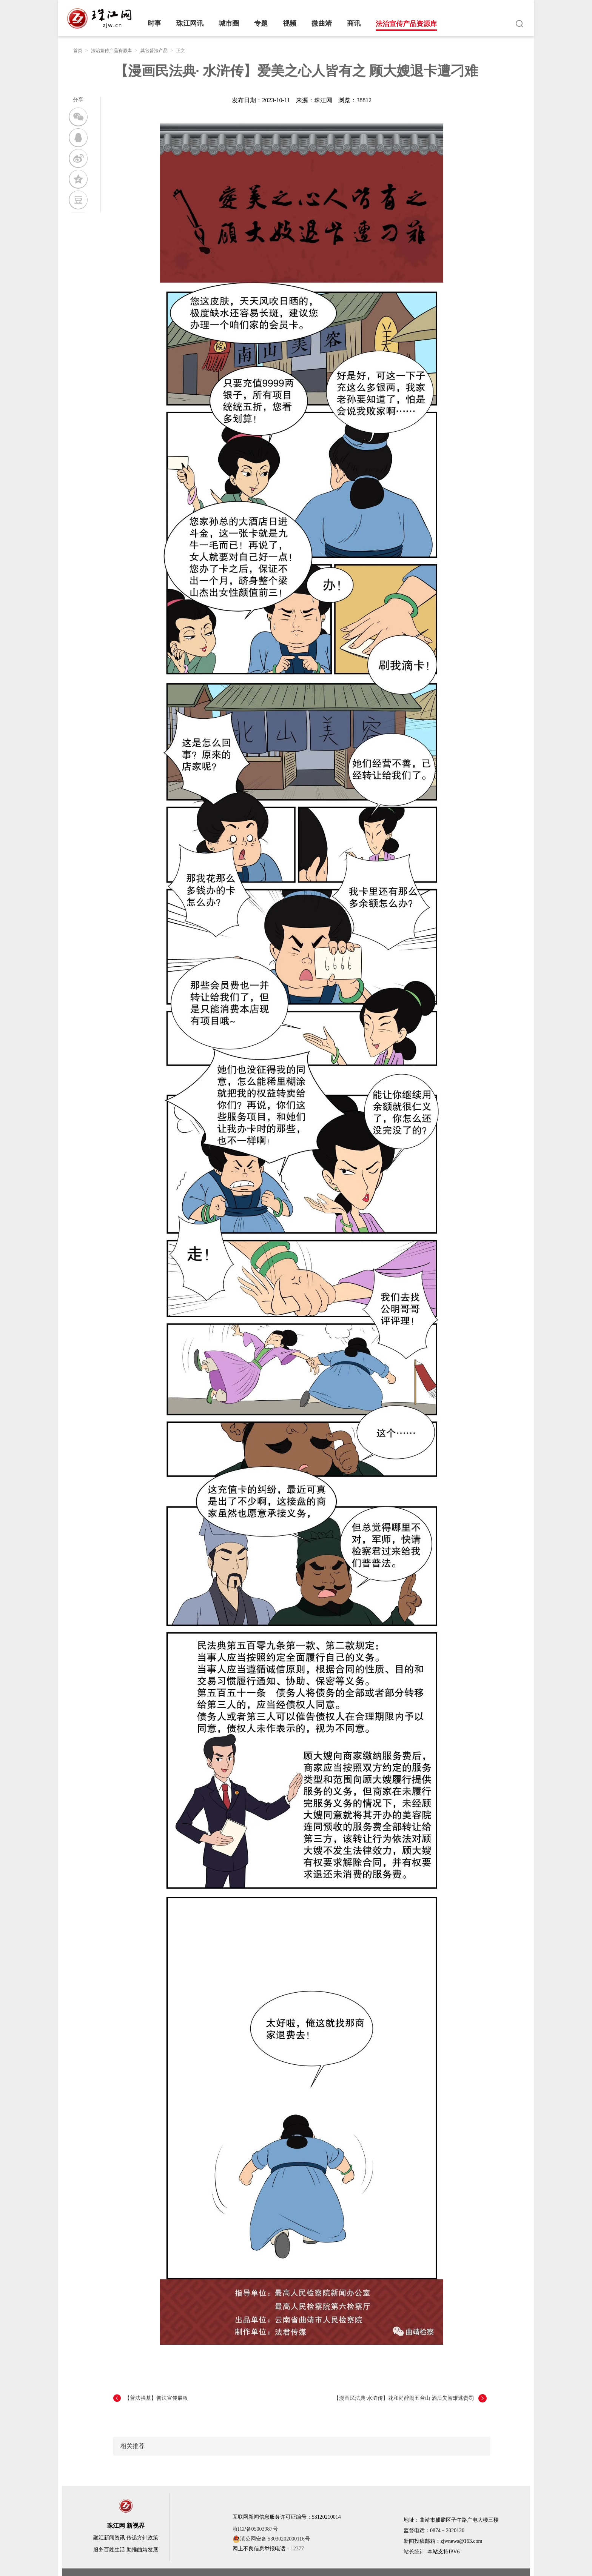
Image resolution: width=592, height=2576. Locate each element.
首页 (77, 50)
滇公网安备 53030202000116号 (271, 2539)
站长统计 (414, 2551)
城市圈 (229, 23)
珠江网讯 (190, 23)
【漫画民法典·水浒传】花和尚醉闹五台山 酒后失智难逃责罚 (404, 2398)
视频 (289, 23)
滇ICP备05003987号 (255, 2529)
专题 (261, 23)
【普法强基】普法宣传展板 (156, 2398)
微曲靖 (321, 23)
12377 (297, 2548)
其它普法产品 (154, 50)
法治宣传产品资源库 (406, 24)
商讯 (354, 23)
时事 (154, 23)
